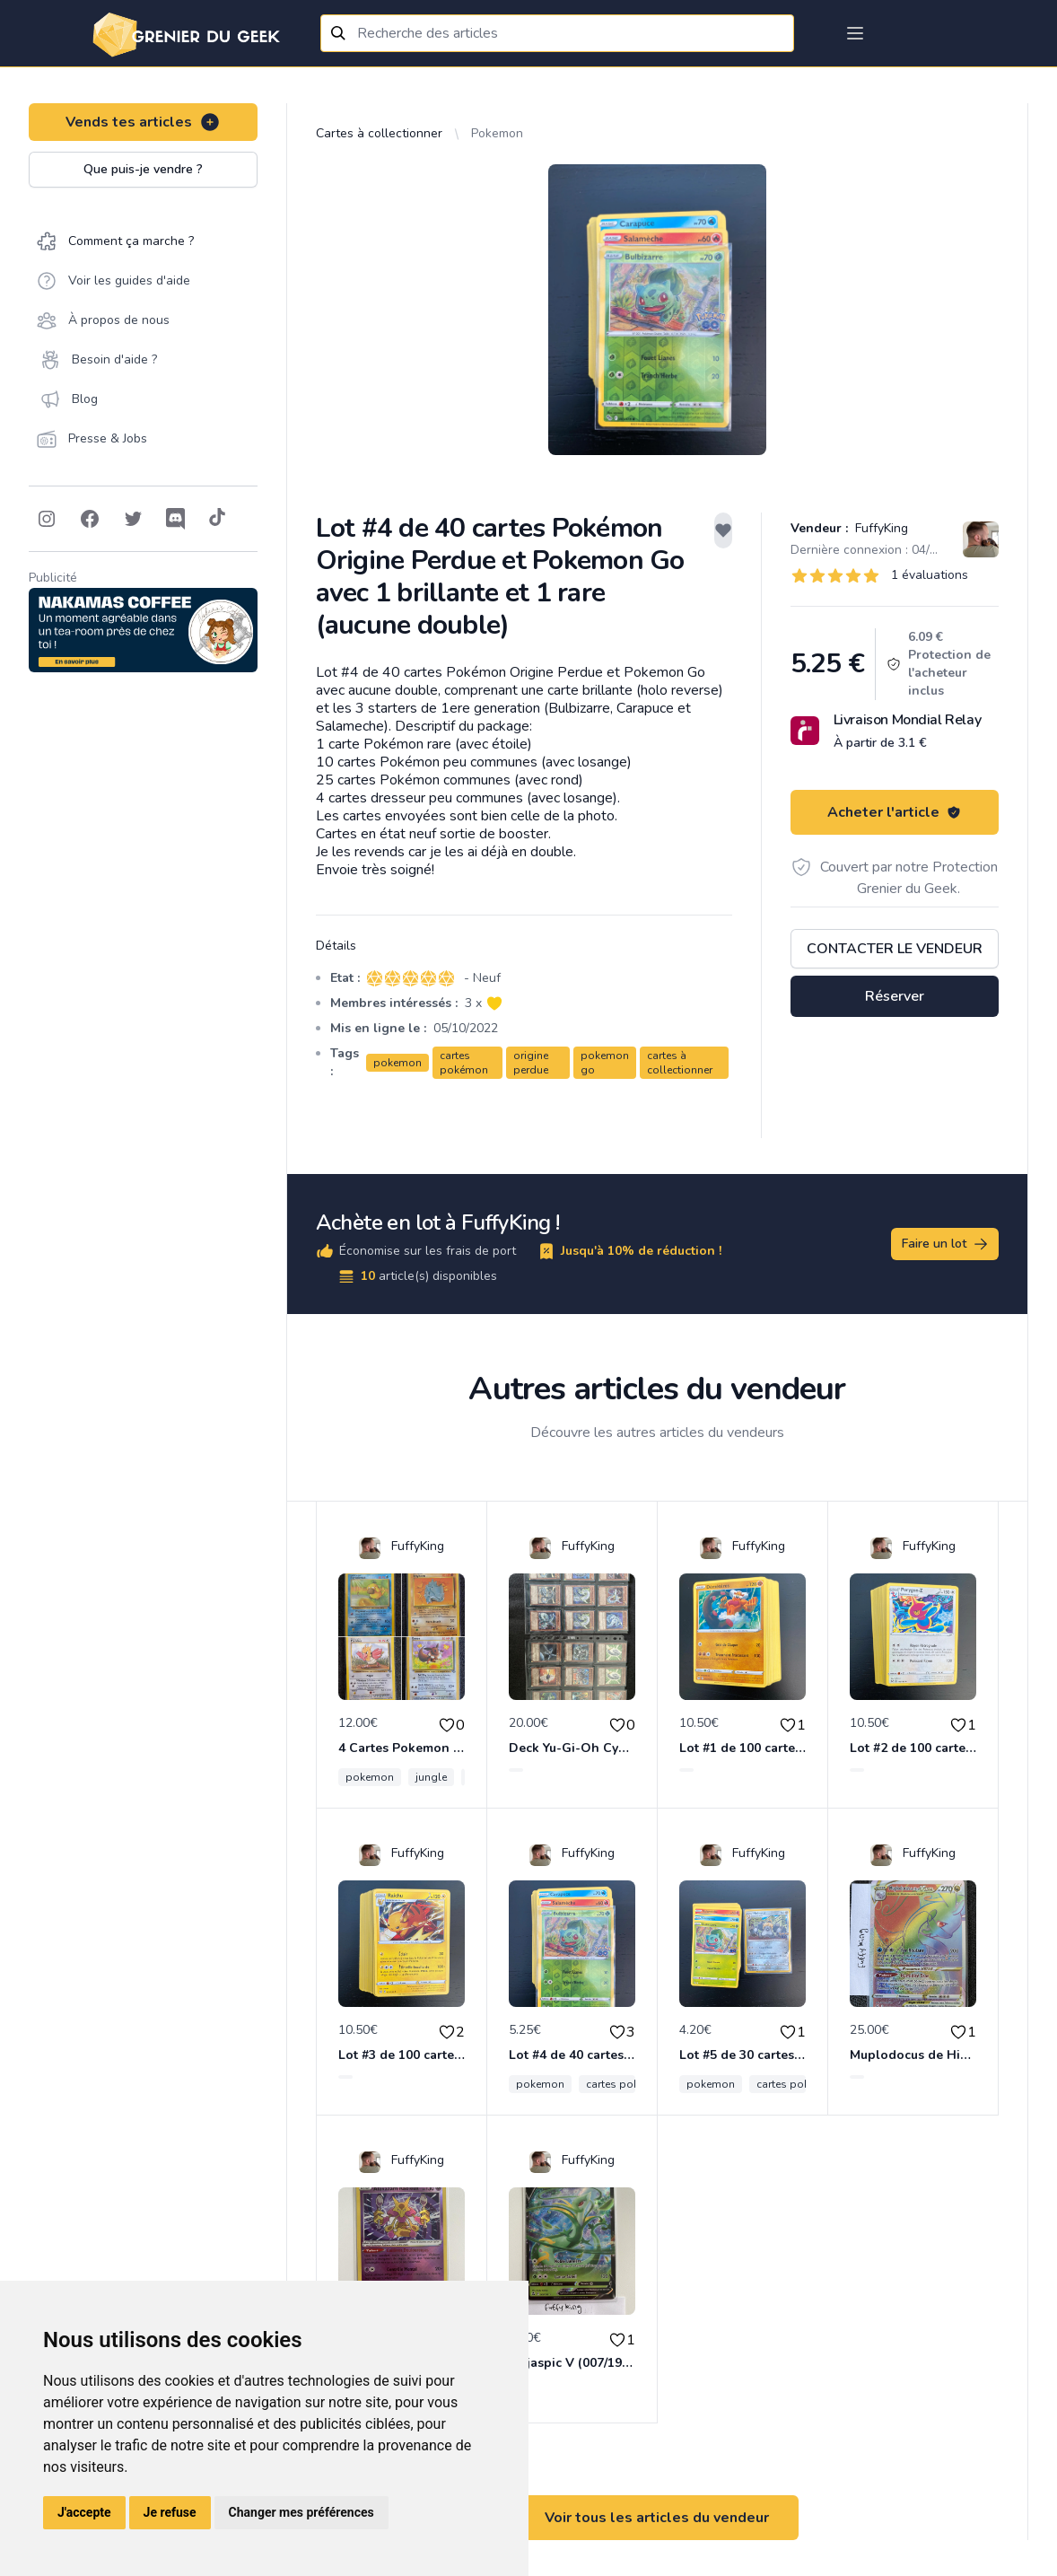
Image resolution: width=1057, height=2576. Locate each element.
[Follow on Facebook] (89, 518)
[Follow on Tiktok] (217, 518)
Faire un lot (946, 1244)
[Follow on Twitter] (132, 518)
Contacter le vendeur (895, 949)
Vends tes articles (143, 122)
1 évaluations (929, 574)
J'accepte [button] (84, 2512)
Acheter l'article (894, 812)
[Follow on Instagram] (46, 518)
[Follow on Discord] (176, 518)
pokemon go (605, 1062)
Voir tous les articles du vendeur (657, 2518)
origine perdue (530, 1062)
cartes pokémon (464, 1062)
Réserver (894, 996)
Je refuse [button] (170, 2512)
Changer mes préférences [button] (301, 2512)
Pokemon (497, 133)
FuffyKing (880, 528)
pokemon (397, 1063)
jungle (431, 1777)
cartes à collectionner (679, 1062)
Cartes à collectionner (379, 133)
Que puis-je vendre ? (143, 169)
